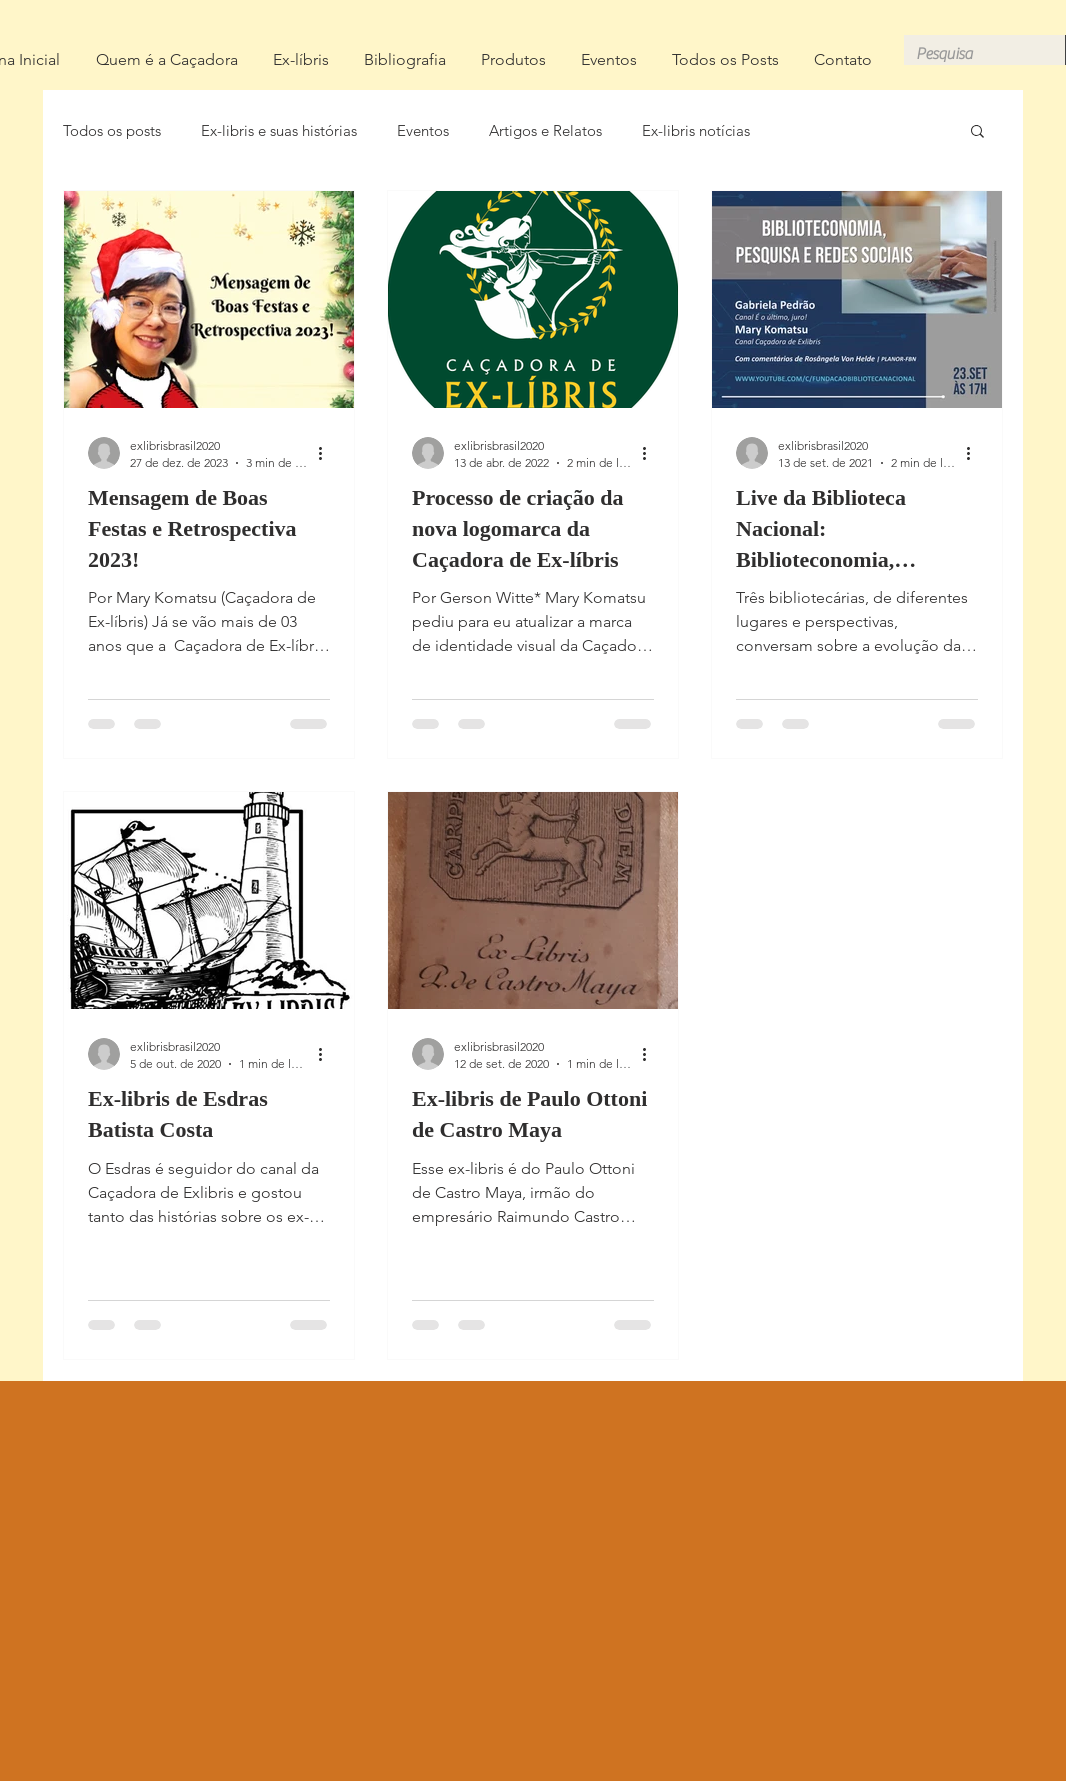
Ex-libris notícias (696, 130)
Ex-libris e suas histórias (279, 130)
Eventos (423, 130)
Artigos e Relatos (545, 130)
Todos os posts (112, 130)
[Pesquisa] (969, 54)
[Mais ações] (327, 453)
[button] (977, 132)
